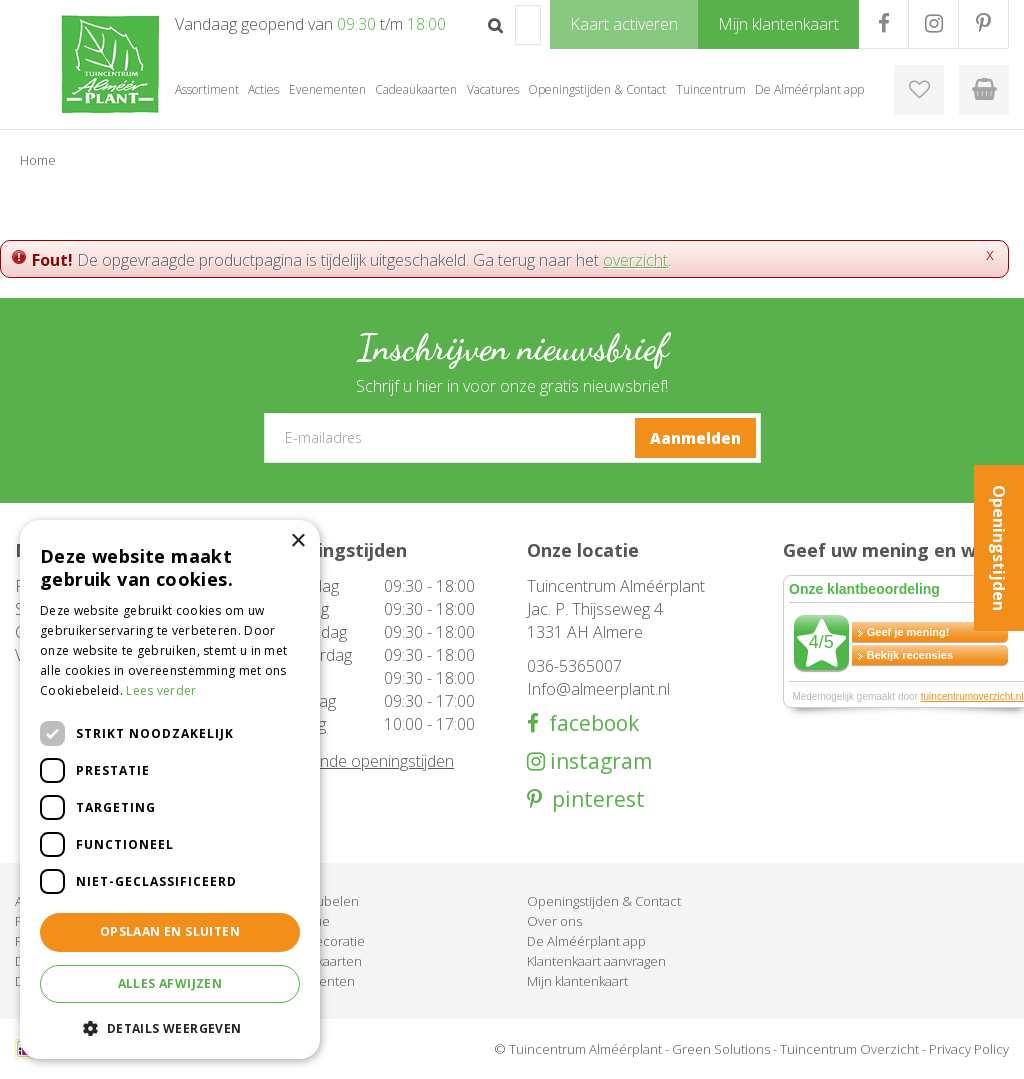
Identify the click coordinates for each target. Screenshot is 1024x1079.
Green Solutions (721, 1049)
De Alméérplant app (586, 941)
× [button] (297, 541)
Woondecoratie (318, 941)
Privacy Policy (969, 1049)
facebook (589, 723)
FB (883, 24)
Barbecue (300, 921)
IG (933, 24)
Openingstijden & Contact (604, 901)
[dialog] (170, 789)
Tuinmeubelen (315, 901)
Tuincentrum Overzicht (849, 1049)
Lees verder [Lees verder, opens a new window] (161, 690)
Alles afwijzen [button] (170, 983)
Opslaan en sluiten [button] (170, 931)
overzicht (635, 260)
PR (983, 24)
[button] (170, 1027)
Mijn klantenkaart (577, 981)
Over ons (554, 921)
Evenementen (313, 981)
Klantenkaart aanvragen (596, 961)
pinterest (593, 799)
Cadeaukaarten (316, 961)
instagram (598, 761)
